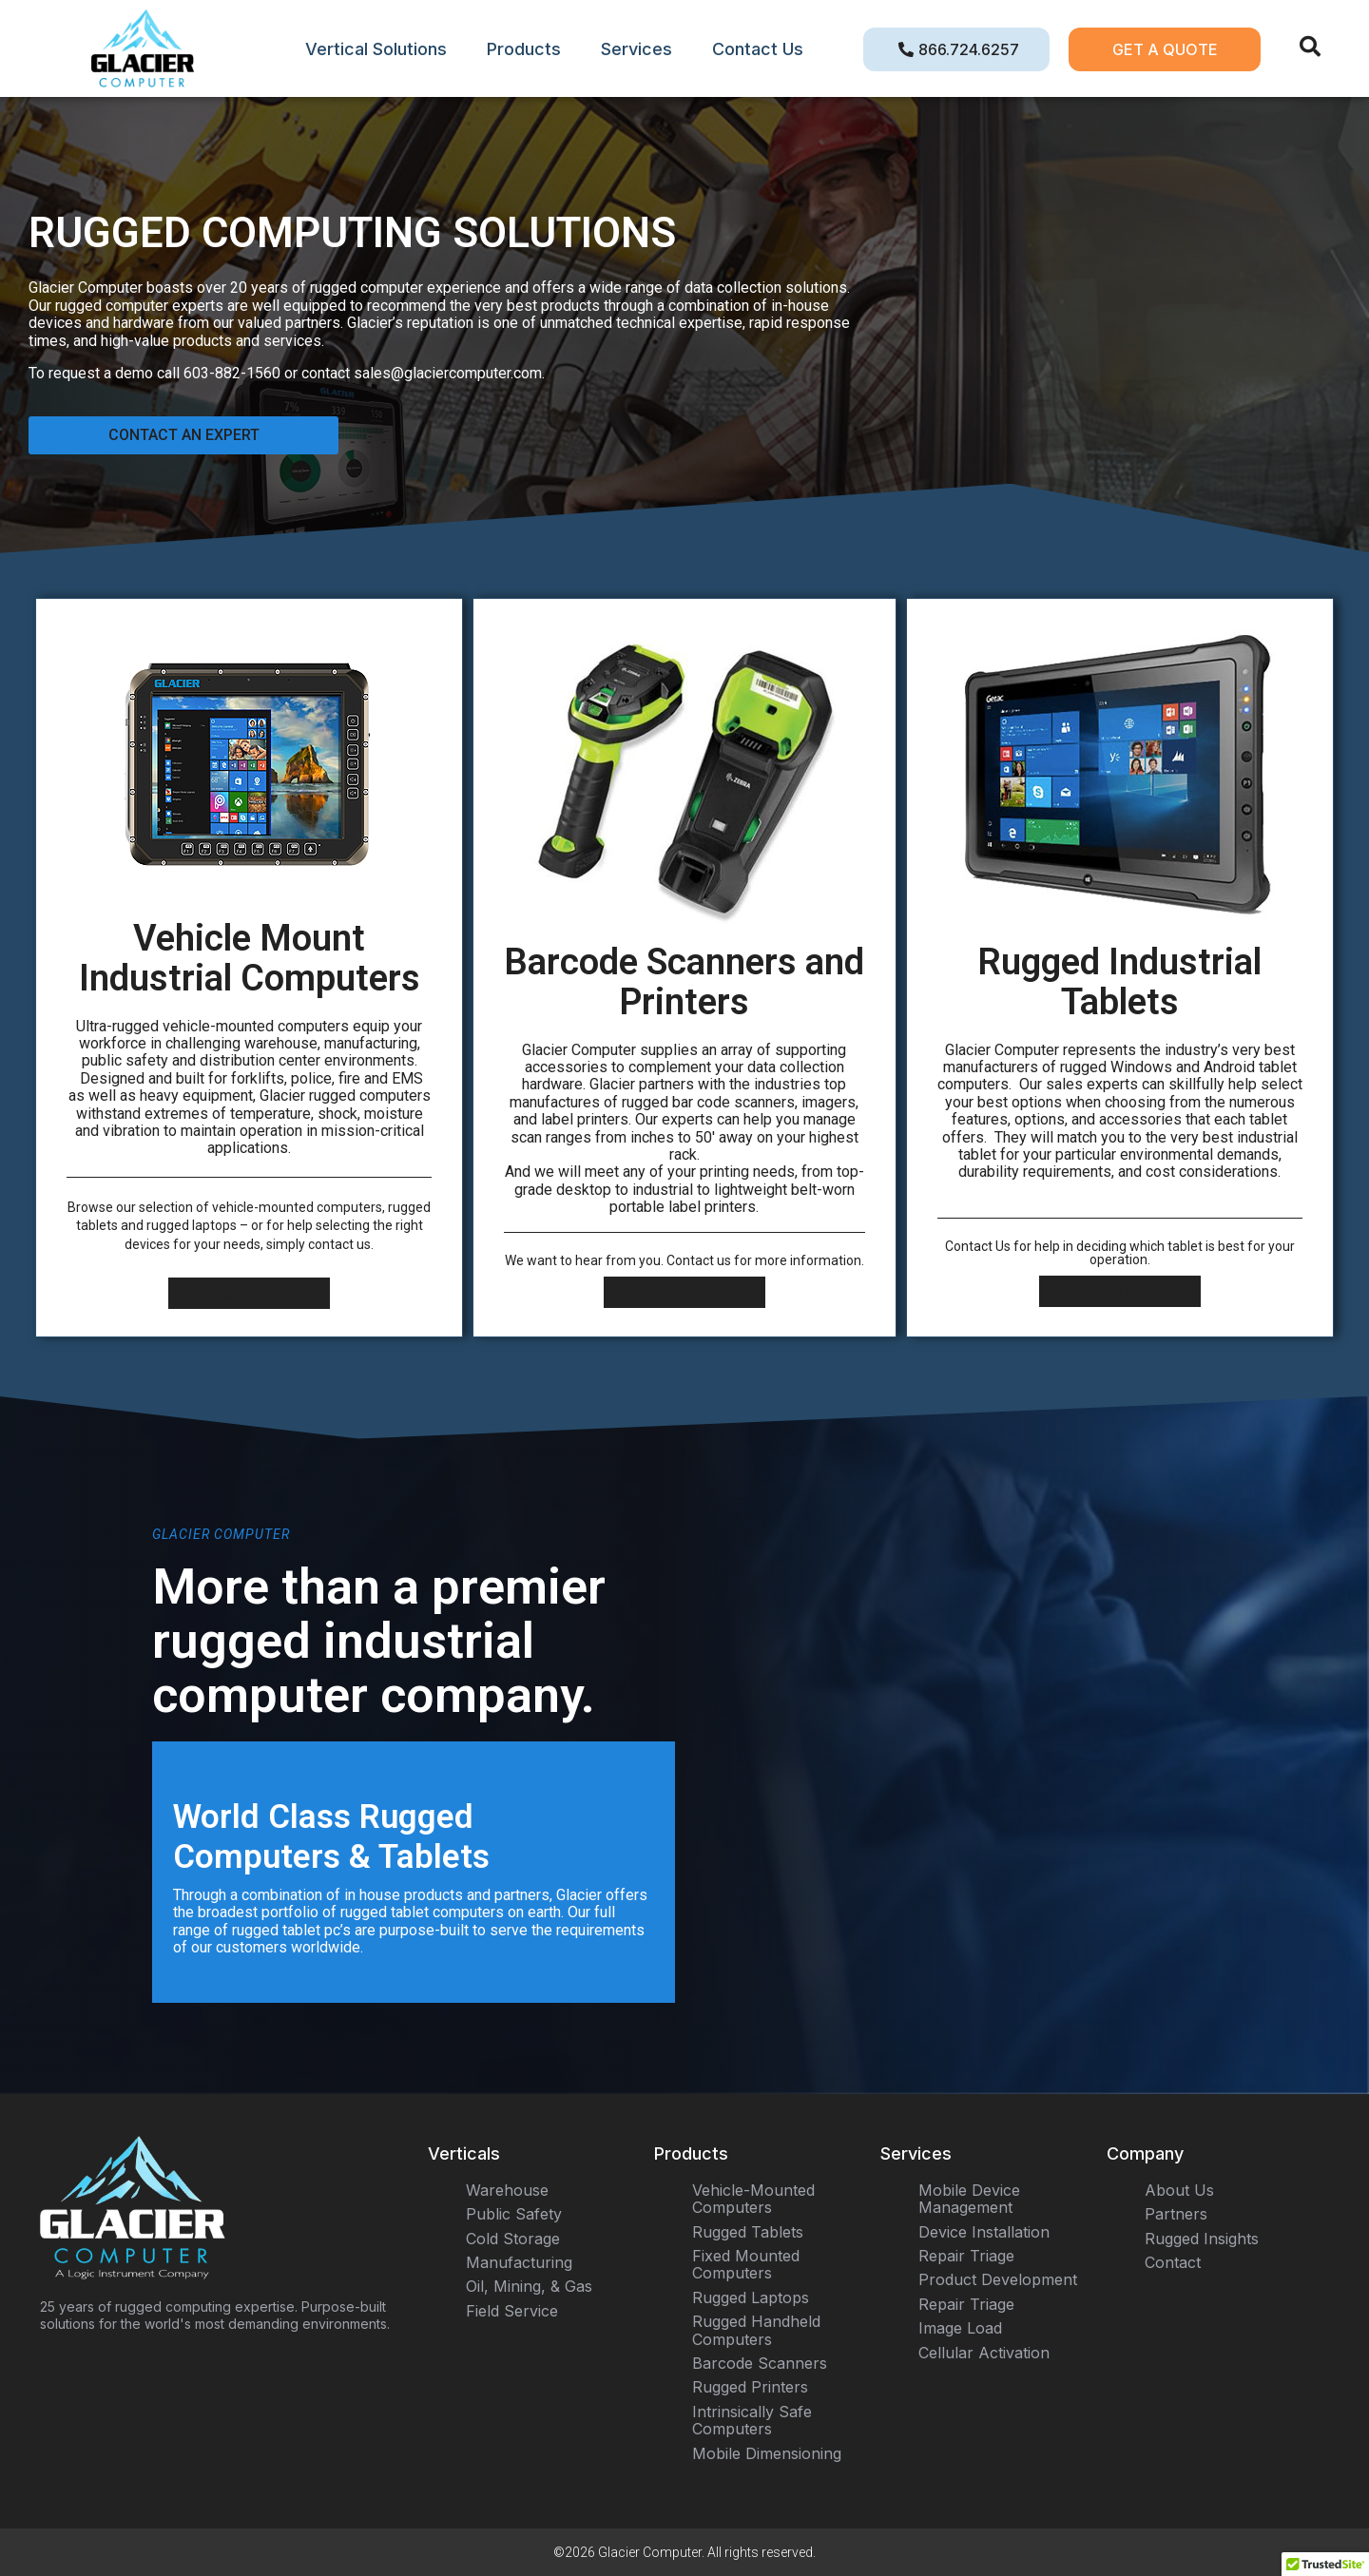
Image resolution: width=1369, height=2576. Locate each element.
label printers (584, 1119)
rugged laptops (191, 1225)
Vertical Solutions (376, 49)
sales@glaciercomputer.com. (449, 373)
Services (636, 49)
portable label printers (682, 1207)
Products (524, 49)
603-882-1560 (231, 373)
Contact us (698, 1260)
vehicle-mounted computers (297, 1207)
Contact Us (757, 49)
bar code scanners (733, 1102)
